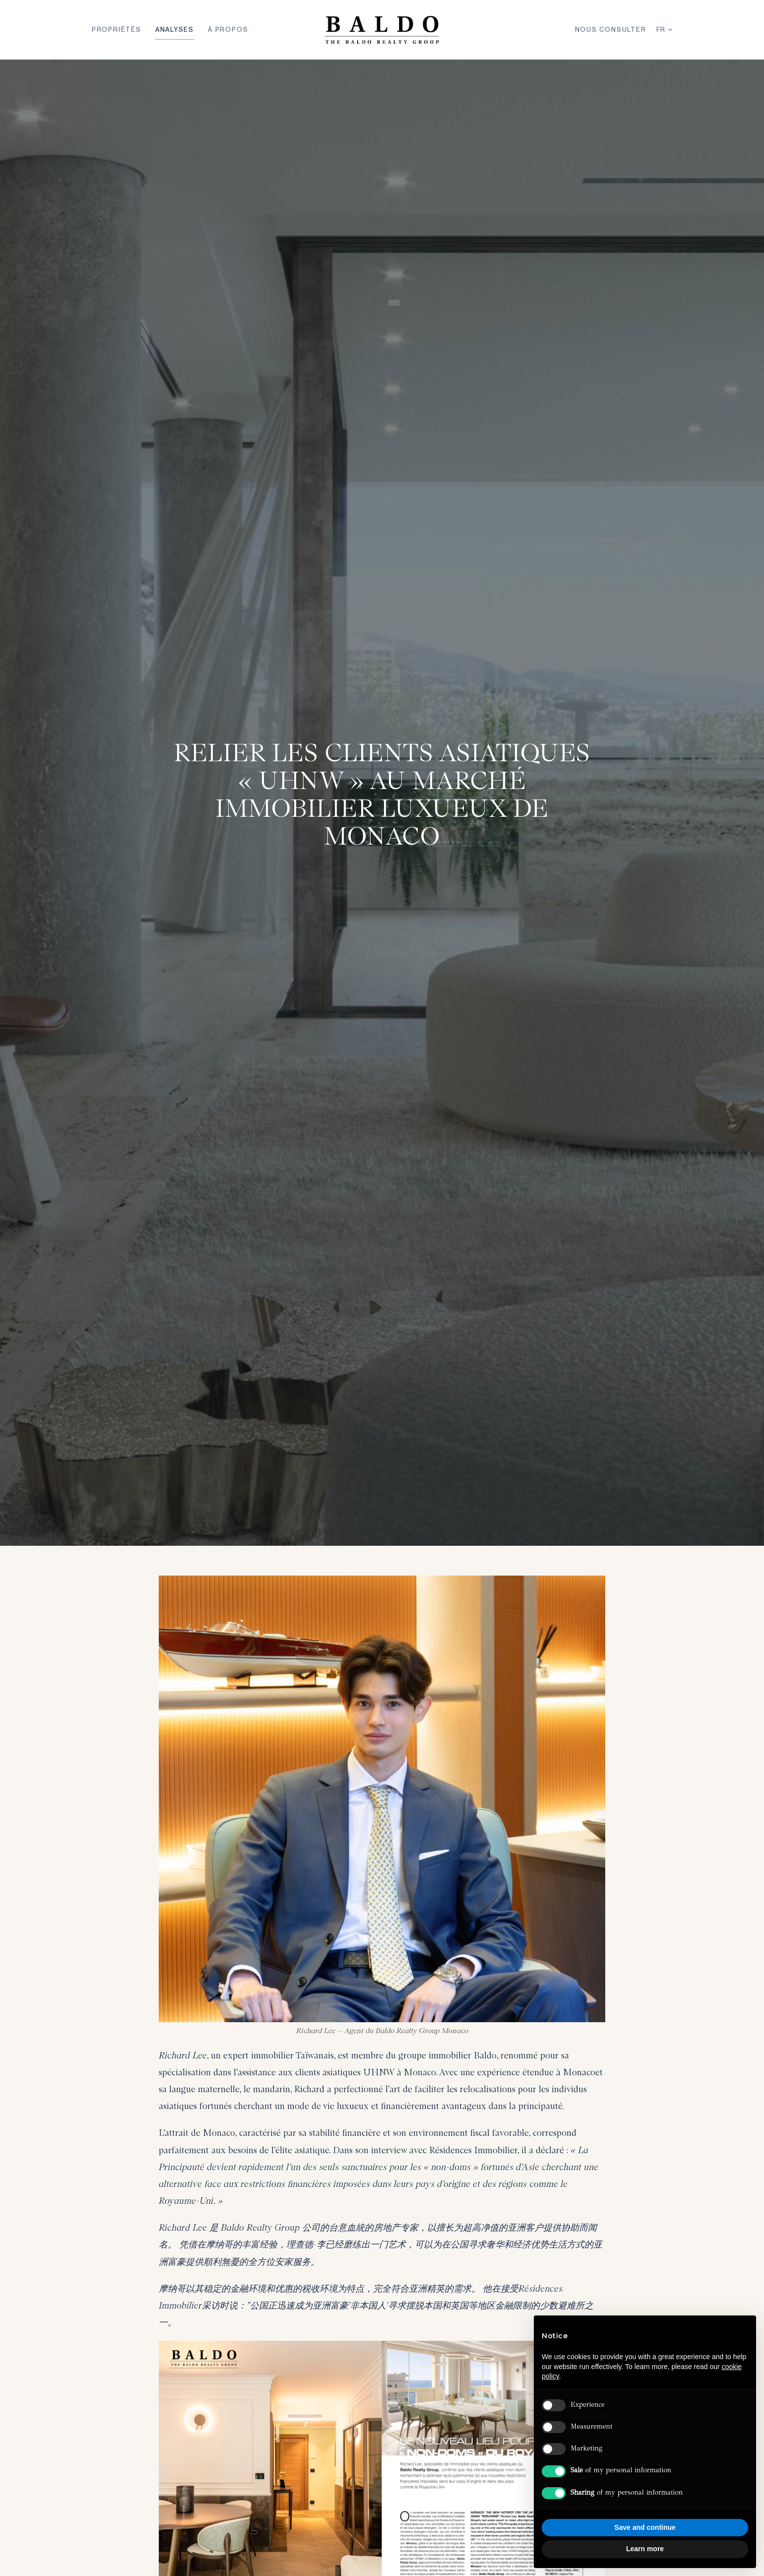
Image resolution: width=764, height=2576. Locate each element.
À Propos (228, 29)
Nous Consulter (610, 29)
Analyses (174, 29)
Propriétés (116, 29)
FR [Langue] (664, 29)
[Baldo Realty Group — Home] (382, 30)
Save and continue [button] (645, 2527)
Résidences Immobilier (473, 2150)
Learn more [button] (645, 2549)
